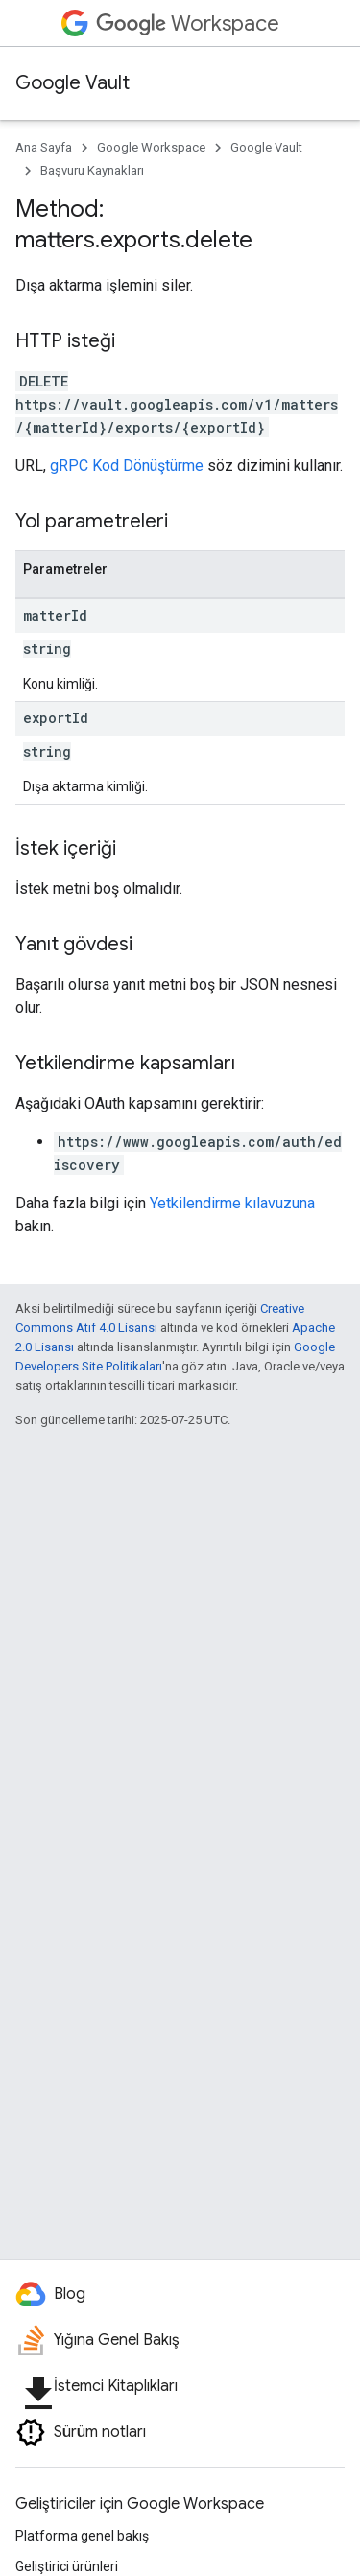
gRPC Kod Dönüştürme (127, 466)
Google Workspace (151, 147)
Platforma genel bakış (82, 2535)
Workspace (187, 23)
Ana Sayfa (43, 147)
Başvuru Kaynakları (92, 170)
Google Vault (72, 83)
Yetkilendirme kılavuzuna (232, 1203)
